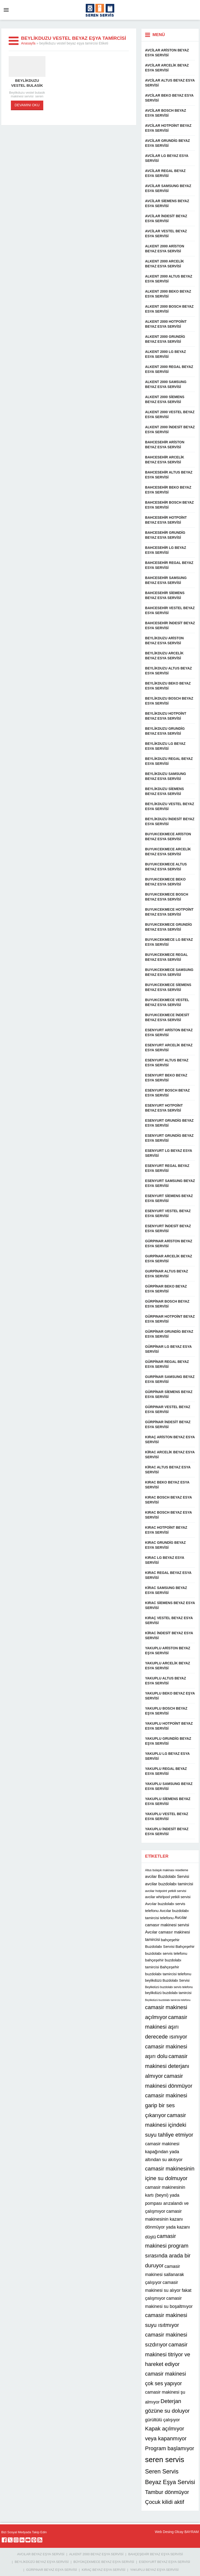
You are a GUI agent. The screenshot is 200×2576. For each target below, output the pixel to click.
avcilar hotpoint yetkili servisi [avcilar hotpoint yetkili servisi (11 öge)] (165, 1891)
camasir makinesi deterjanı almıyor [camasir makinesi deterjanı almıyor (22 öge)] (167, 2066)
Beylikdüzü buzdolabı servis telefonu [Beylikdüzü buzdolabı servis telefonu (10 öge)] (169, 1987)
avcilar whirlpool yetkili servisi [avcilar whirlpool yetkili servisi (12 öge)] (168, 1897)
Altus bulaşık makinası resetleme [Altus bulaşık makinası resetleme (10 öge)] (166, 1870)
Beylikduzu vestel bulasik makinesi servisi (27, 85)
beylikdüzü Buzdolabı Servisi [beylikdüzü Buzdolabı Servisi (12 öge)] (167, 1980)
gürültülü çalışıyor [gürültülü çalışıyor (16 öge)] (162, 2419)
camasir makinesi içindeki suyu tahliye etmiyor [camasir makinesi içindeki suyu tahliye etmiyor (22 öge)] (169, 2125)
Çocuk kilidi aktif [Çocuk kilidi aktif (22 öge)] (164, 2502)
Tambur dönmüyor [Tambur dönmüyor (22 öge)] (167, 2492)
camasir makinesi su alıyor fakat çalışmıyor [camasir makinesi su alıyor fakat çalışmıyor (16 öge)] (168, 2290)
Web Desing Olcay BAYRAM (177, 2532)
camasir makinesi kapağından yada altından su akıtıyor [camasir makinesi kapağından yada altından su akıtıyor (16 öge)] (164, 2151)
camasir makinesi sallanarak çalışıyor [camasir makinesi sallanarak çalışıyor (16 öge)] (164, 2274)
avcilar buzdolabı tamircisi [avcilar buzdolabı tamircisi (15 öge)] (169, 1884)
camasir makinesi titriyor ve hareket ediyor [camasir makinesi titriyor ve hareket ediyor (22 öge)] (167, 2354)
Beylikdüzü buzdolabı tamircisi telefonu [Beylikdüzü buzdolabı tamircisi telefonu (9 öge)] (168, 1999)
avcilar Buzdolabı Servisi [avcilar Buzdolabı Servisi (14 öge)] (167, 1876)
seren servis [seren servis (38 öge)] (164, 2459)
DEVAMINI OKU (27, 105)
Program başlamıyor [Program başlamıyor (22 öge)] (169, 2448)
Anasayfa (28, 43)
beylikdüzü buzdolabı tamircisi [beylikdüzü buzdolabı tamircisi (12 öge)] (168, 1993)
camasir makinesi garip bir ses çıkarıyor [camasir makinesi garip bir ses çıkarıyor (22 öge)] (166, 2105)
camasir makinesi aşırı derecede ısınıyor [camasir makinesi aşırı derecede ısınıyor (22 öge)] (166, 2027)
